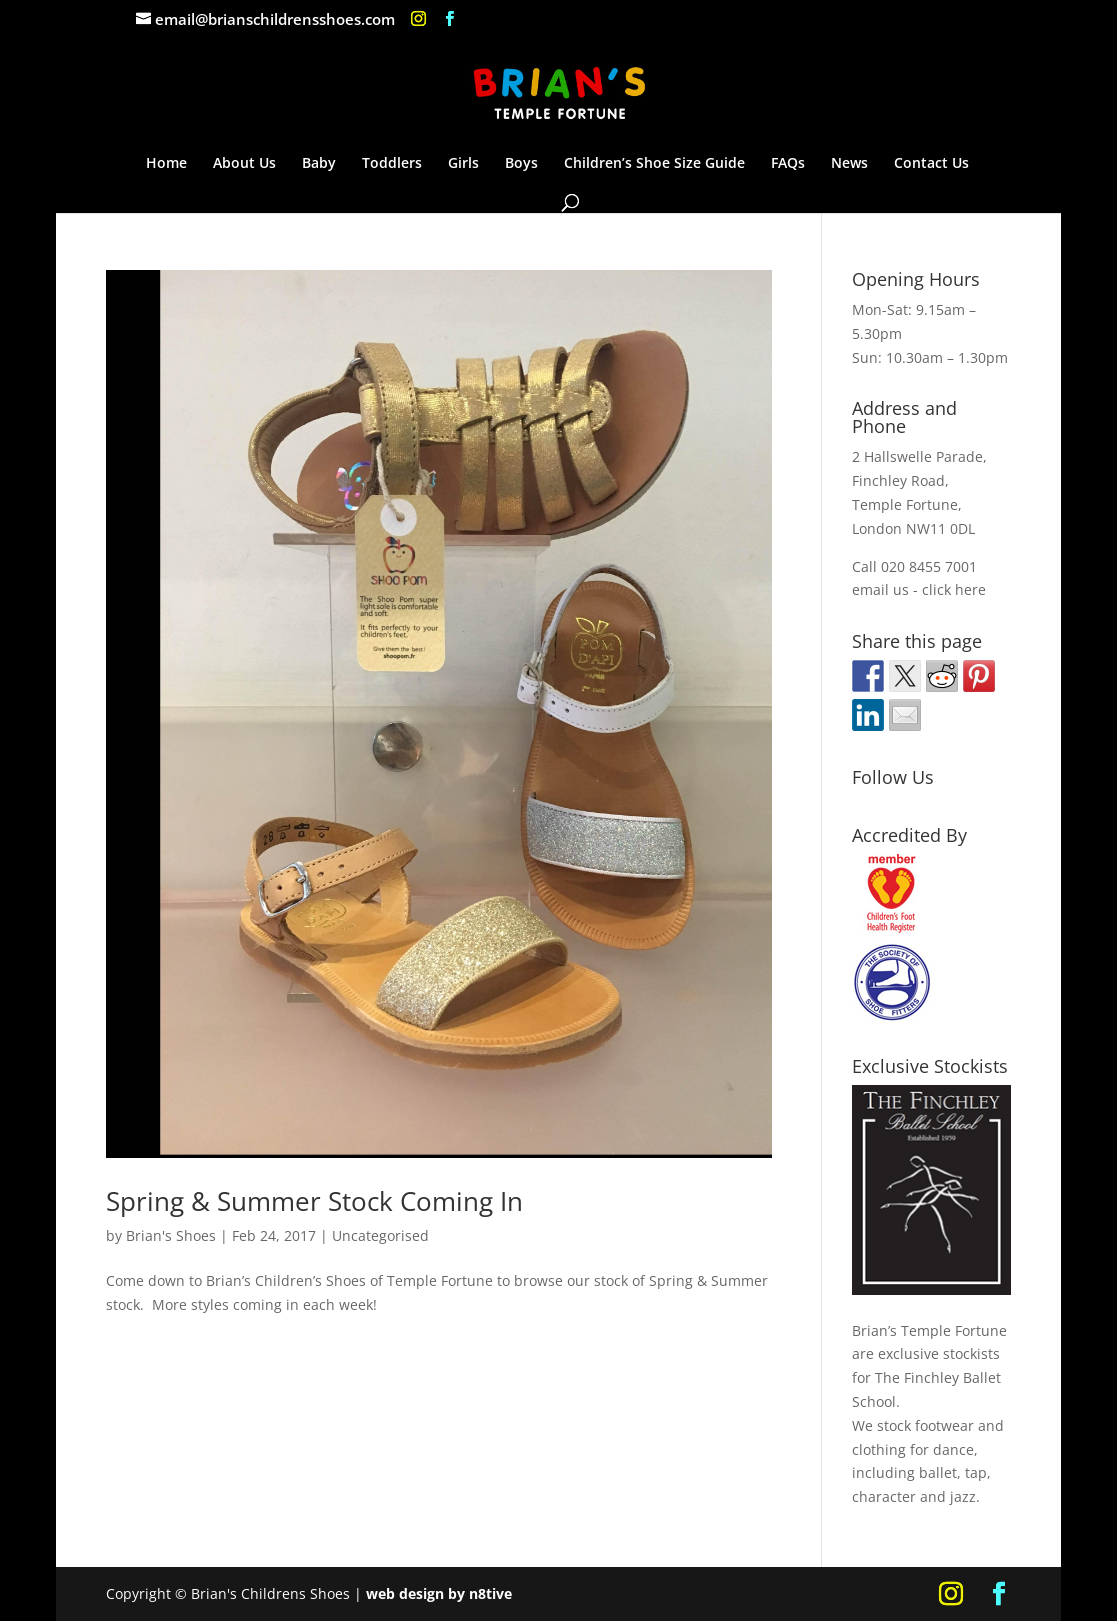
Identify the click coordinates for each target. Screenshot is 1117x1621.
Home (166, 164)
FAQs (788, 164)
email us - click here (919, 589)
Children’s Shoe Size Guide (654, 164)
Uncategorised (380, 1235)
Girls (463, 164)
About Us (244, 164)
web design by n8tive (439, 1593)
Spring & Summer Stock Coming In (314, 1201)
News (849, 164)
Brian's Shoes (171, 1235)
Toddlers (392, 164)
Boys (521, 164)
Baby (319, 164)
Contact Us (931, 164)
